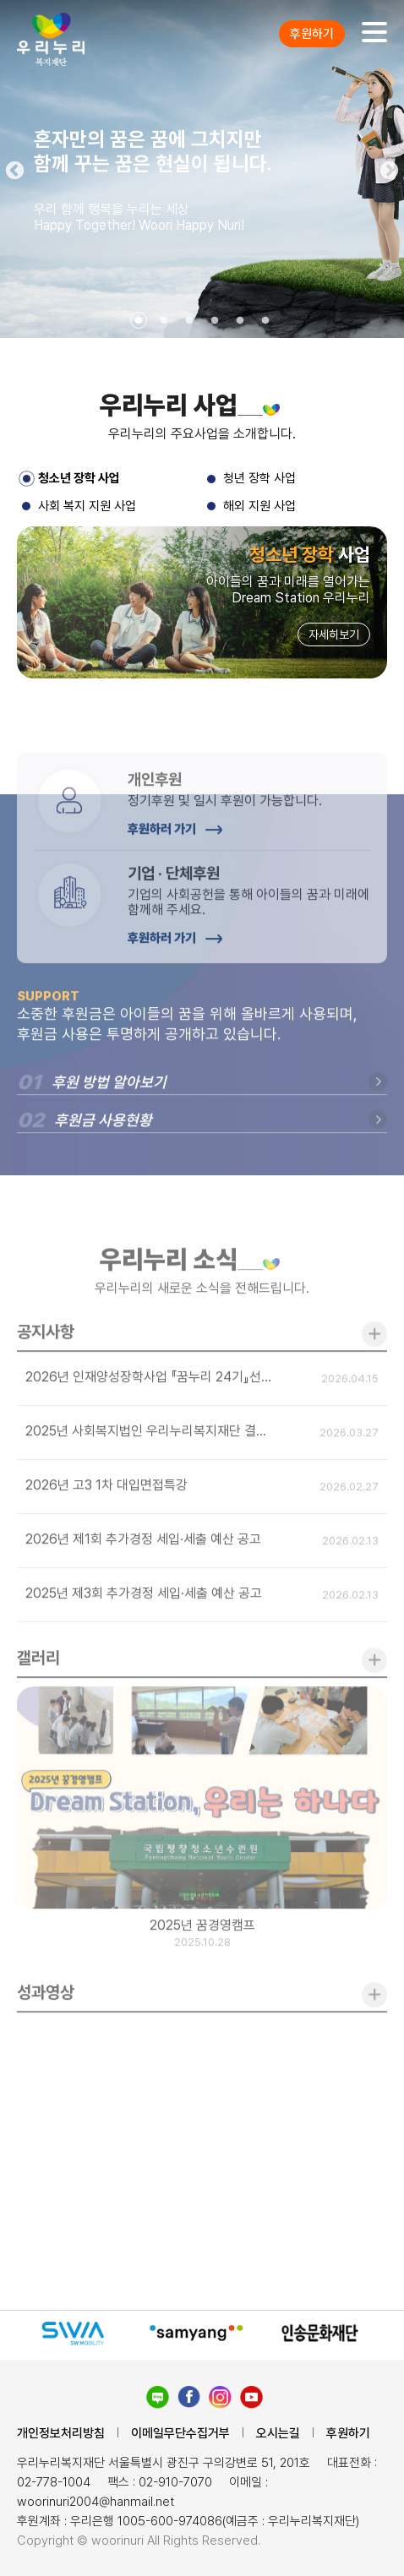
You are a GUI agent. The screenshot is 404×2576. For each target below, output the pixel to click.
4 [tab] (214, 321)
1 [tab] (138, 321)
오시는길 (278, 2433)
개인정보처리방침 (61, 2433)
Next (391, 169)
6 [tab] (265, 321)
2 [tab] (164, 321)
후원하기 (312, 33)
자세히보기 (333, 636)
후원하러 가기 (175, 877)
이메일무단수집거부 (180, 2433)
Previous (12, 169)
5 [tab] (240, 321)
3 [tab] (189, 321)
